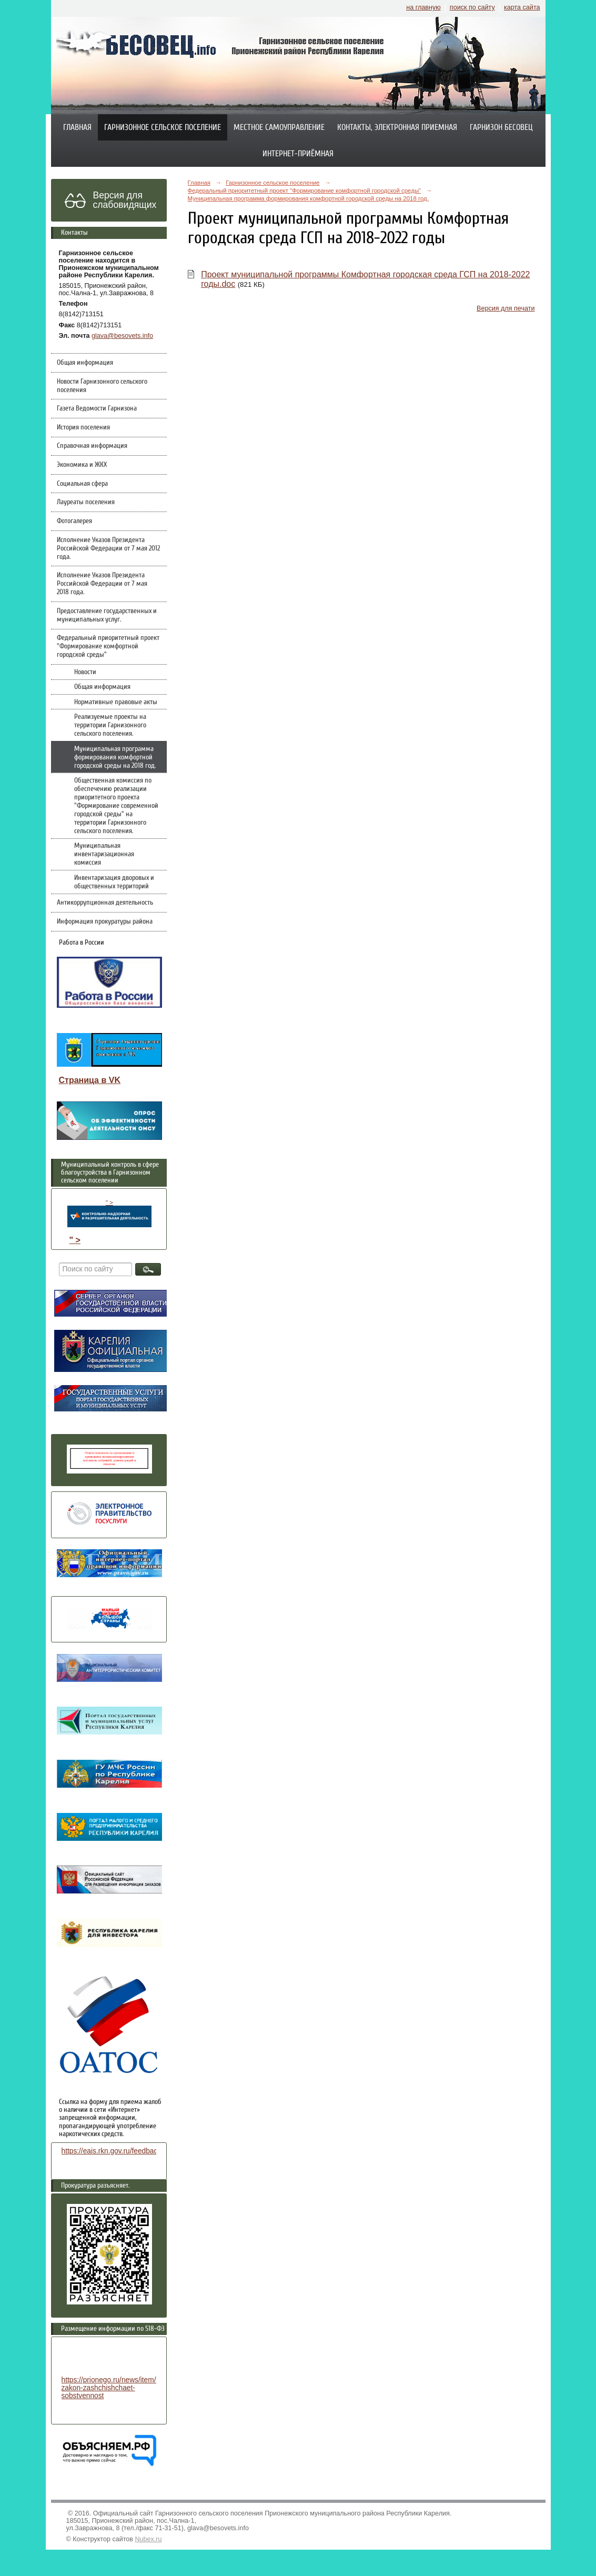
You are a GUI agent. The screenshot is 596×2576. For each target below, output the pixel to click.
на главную (423, 7)
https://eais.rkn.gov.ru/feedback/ (112, 2151)
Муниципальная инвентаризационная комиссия (104, 854)
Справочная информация (92, 446)
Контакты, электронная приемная (397, 127)
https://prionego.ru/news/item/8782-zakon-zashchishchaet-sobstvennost (118, 2388)
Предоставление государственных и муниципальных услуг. (107, 615)
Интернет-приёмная (298, 153)
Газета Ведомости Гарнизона (97, 408)
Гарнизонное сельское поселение (162, 127)
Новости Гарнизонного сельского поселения (102, 385)
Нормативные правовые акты (115, 702)
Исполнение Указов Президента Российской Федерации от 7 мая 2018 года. (102, 583)
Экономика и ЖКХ (82, 464)
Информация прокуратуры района (105, 921)
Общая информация (85, 362)
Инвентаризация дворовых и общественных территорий (114, 882)
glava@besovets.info (122, 335)
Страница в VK (89, 1080)
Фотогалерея (74, 521)
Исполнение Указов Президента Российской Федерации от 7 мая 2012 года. (108, 548)
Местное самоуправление (279, 127)
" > (109, 1213)
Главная (77, 127)
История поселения (83, 427)
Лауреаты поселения (86, 502)
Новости (85, 672)
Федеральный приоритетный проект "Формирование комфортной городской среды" (108, 646)
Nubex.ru (148, 2539)
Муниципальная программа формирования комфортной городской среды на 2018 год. (115, 757)
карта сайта (522, 7)
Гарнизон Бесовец (501, 127)
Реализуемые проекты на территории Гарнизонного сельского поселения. (110, 725)
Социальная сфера (82, 483)
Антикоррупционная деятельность (105, 902)
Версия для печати (505, 308)
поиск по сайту (472, 7)
